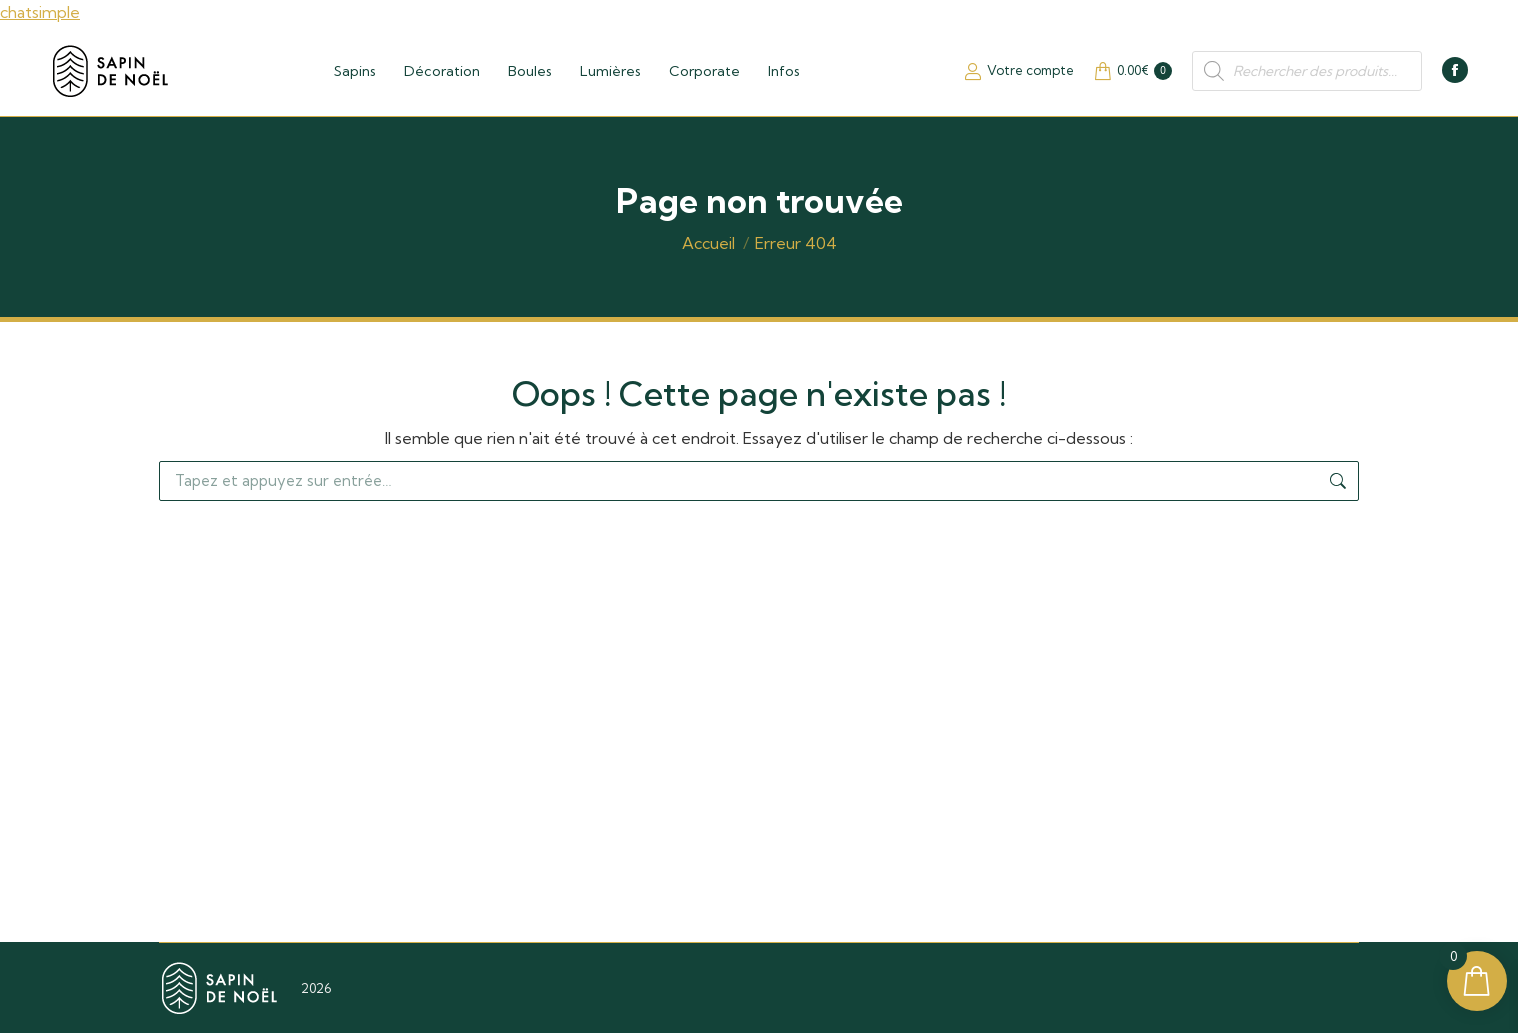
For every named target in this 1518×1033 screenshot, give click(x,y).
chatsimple (40, 12)
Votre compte (1019, 71)
